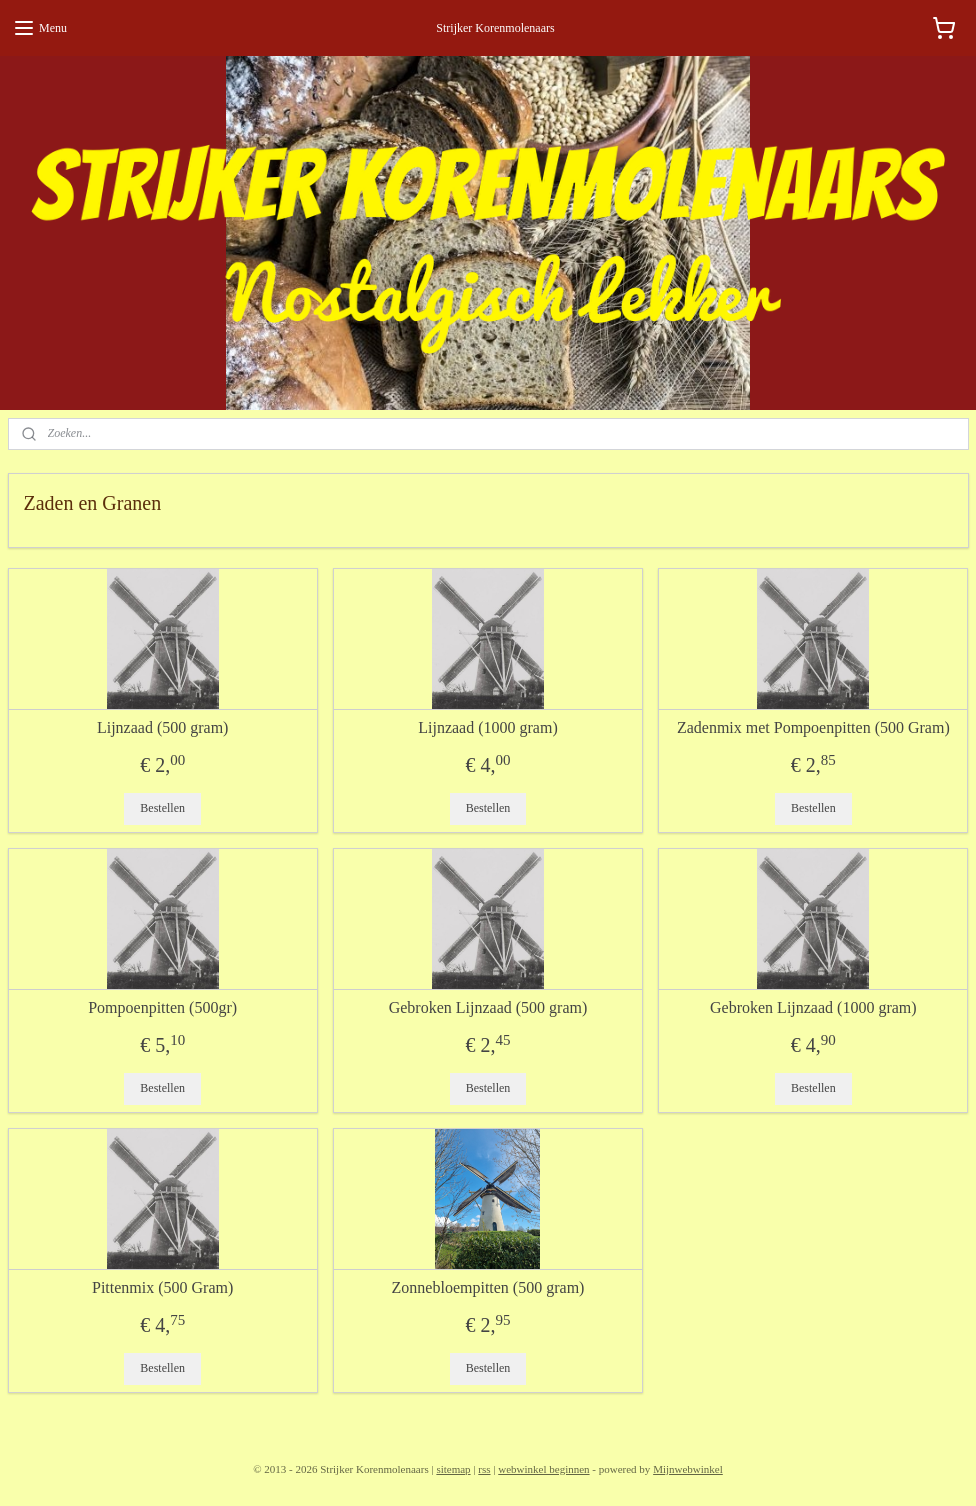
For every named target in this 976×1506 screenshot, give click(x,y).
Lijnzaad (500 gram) (163, 727)
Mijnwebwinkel (688, 1469)
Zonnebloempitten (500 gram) (488, 1287)
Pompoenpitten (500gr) (162, 1007)
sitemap (453, 1469)
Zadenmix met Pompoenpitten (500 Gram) (813, 727)
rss (484, 1469)
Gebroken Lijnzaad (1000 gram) (813, 1007)
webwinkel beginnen (543, 1469)
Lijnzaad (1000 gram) (488, 727)
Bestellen (162, 808)
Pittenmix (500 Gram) (162, 1287)
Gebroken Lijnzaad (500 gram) (488, 1007)
